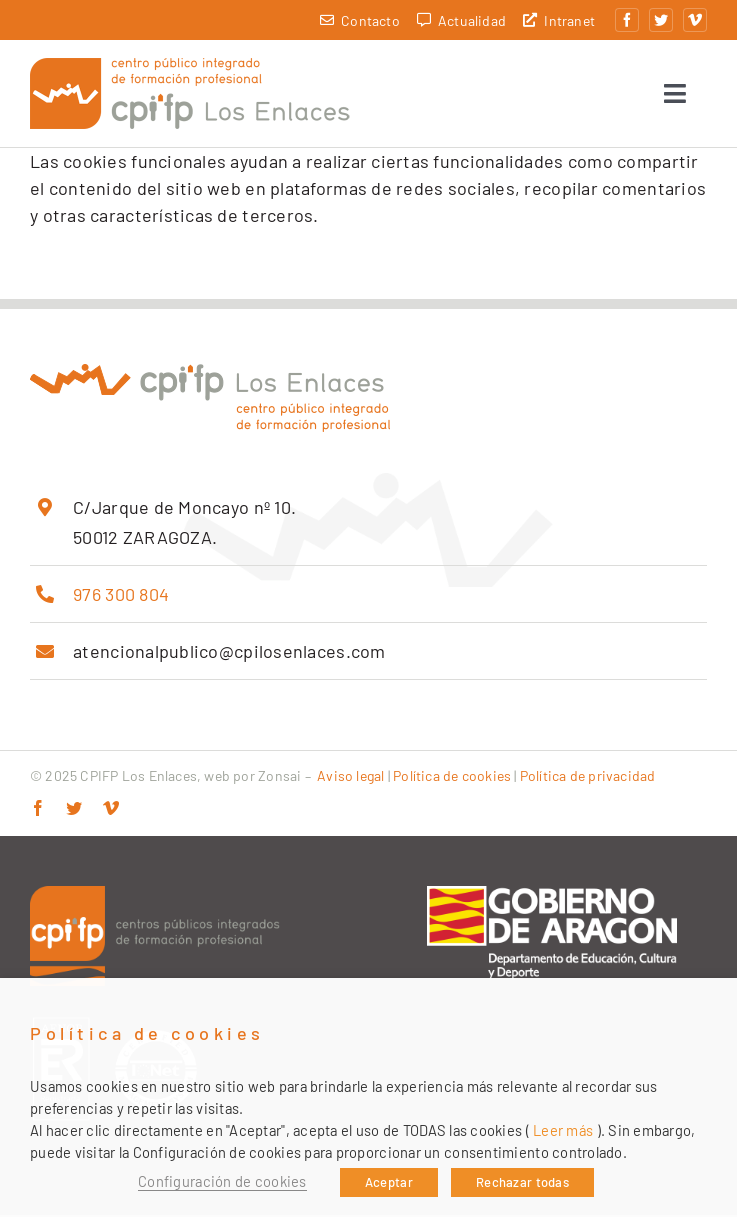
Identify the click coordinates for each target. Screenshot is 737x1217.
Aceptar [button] (389, 1182)
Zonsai (279, 777)
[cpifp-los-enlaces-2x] (190, 68)
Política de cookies (452, 777)
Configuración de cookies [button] (222, 1181)
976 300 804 (121, 596)
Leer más (563, 1130)
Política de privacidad (588, 777)
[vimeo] (695, 20)
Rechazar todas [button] (522, 1182)
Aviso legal (350, 777)
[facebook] (627, 20)
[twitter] (661, 20)
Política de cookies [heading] (147, 1033)
